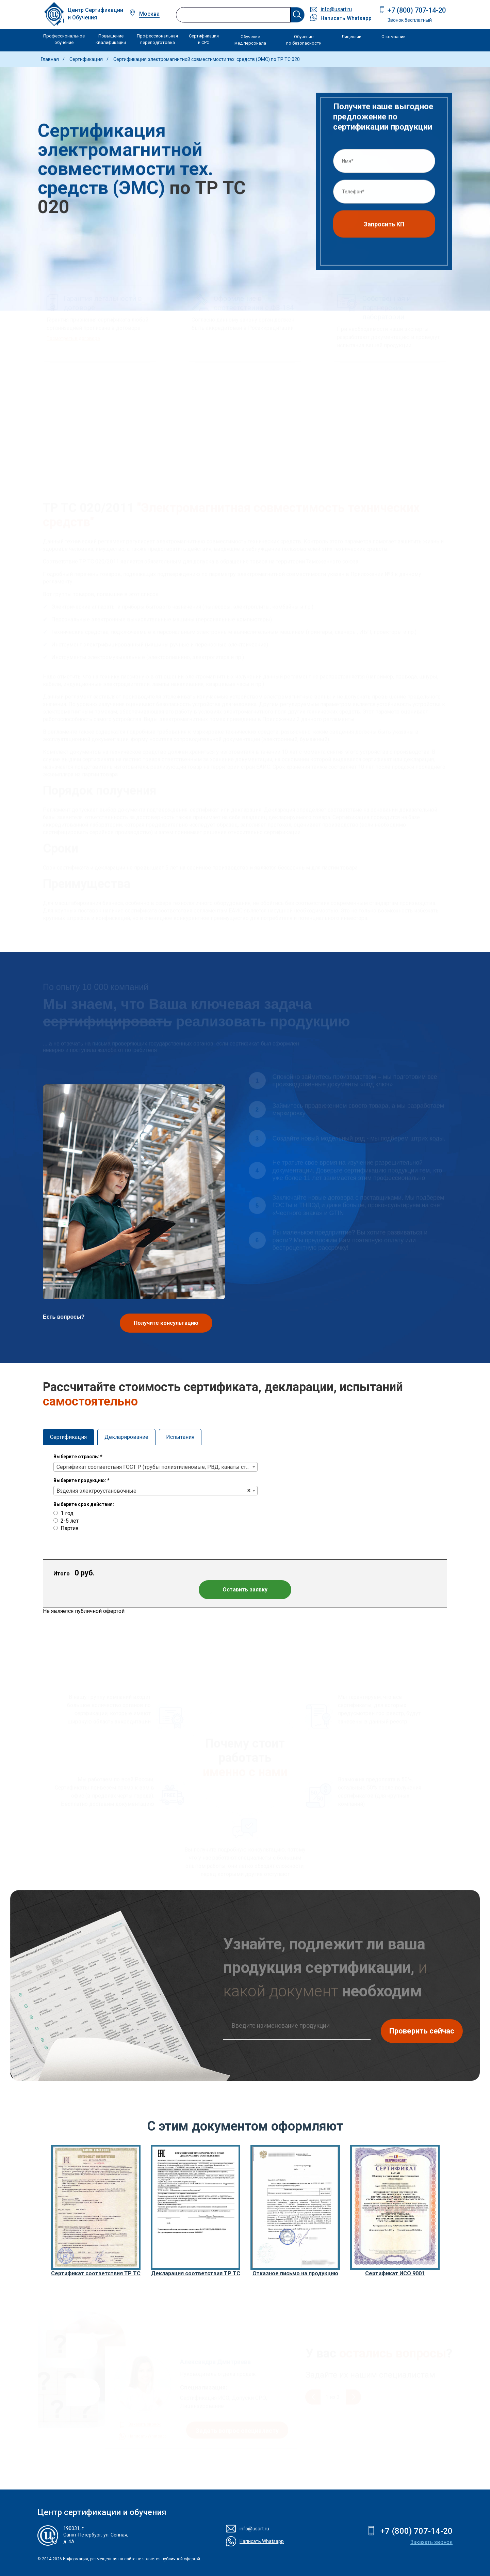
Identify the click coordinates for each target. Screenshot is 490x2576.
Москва (149, 14)
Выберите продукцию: (81, 1480)
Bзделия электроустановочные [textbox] (96, 1491)
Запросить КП (384, 226)
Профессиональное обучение (64, 39)
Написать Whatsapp (346, 18)
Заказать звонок (431, 2542)
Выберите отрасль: (77, 1456)
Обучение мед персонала (250, 40)
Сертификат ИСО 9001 (395, 2273)
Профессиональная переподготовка (157, 39)
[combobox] (155, 1467)
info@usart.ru (336, 9)
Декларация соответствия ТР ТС (195, 2273)
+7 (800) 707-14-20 (417, 10)
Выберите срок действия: (83, 1504)
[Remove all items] (248, 1490)
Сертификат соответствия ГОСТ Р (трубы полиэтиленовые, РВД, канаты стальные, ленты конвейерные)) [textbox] (156, 1467)
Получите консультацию (166, 1323)
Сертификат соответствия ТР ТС (96, 2273)
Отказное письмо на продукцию (295, 2273)
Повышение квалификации (111, 39)
